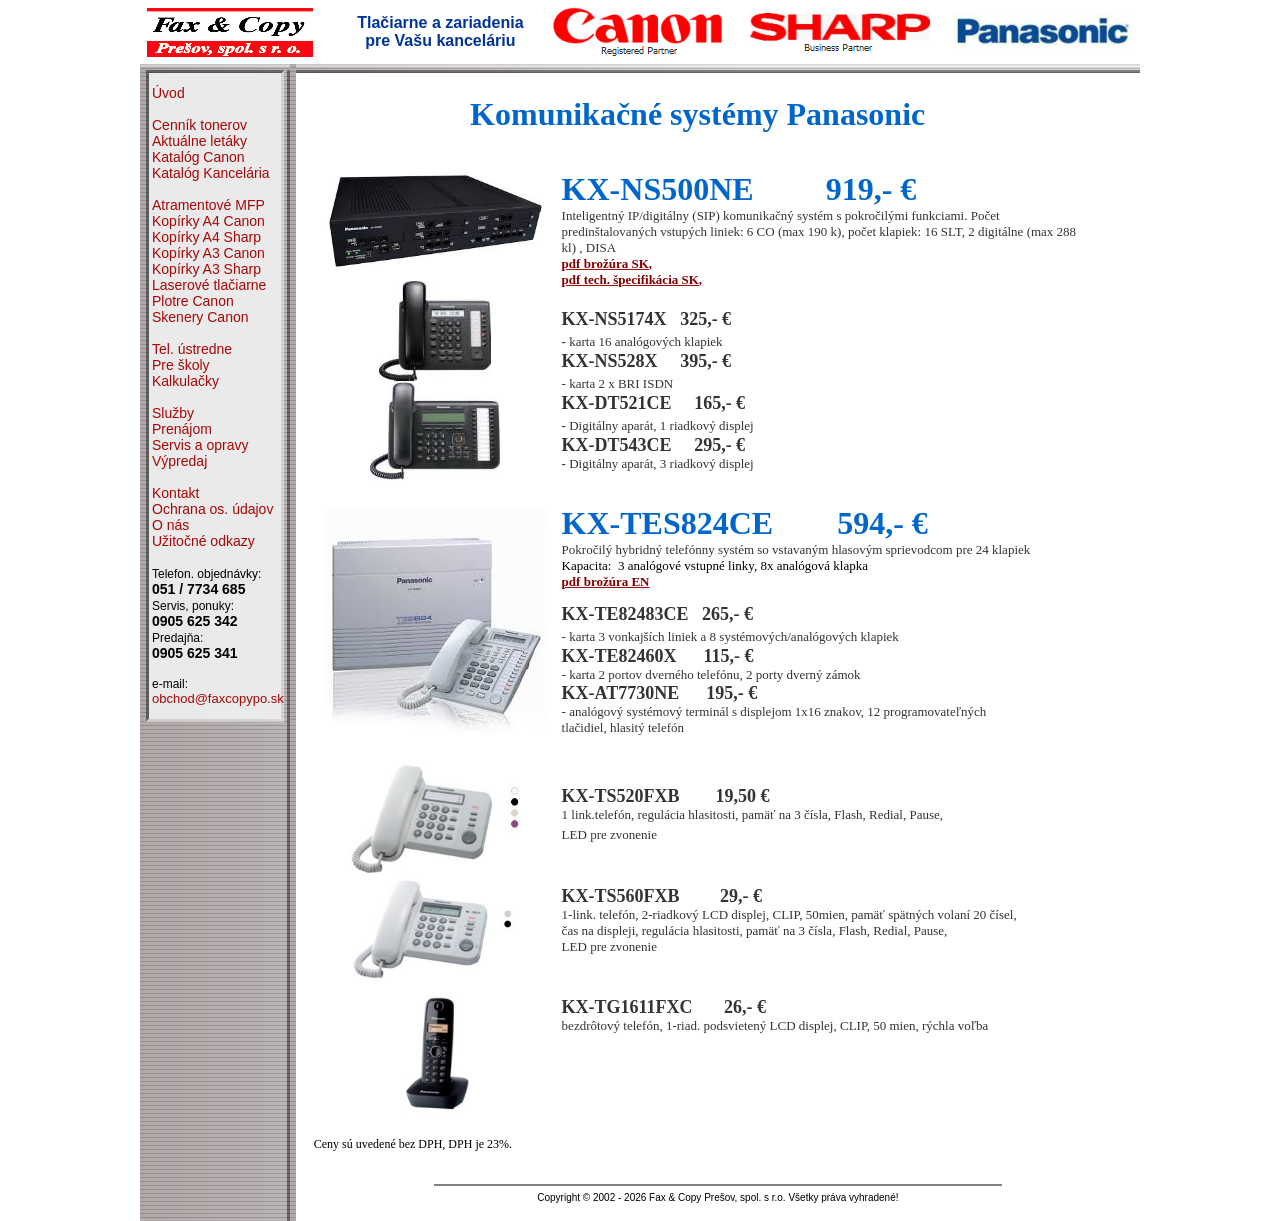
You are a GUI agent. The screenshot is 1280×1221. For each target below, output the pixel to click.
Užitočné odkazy (203, 541)
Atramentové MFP (208, 205)
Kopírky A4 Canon (208, 221)
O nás (170, 525)
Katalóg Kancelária (211, 173)
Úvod (168, 93)
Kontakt (175, 493)
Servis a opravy (200, 445)
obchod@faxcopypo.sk (218, 698)
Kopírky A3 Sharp (206, 269)
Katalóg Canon (198, 157)
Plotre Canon (193, 301)
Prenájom (182, 429)
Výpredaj (179, 461)
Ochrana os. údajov (212, 509)
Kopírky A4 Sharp (206, 237)
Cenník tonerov (199, 125)
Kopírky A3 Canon (208, 253)
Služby (173, 413)
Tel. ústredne (192, 349)
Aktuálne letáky (199, 141)
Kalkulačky (185, 381)
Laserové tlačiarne (209, 285)
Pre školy (181, 365)
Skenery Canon (200, 317)
